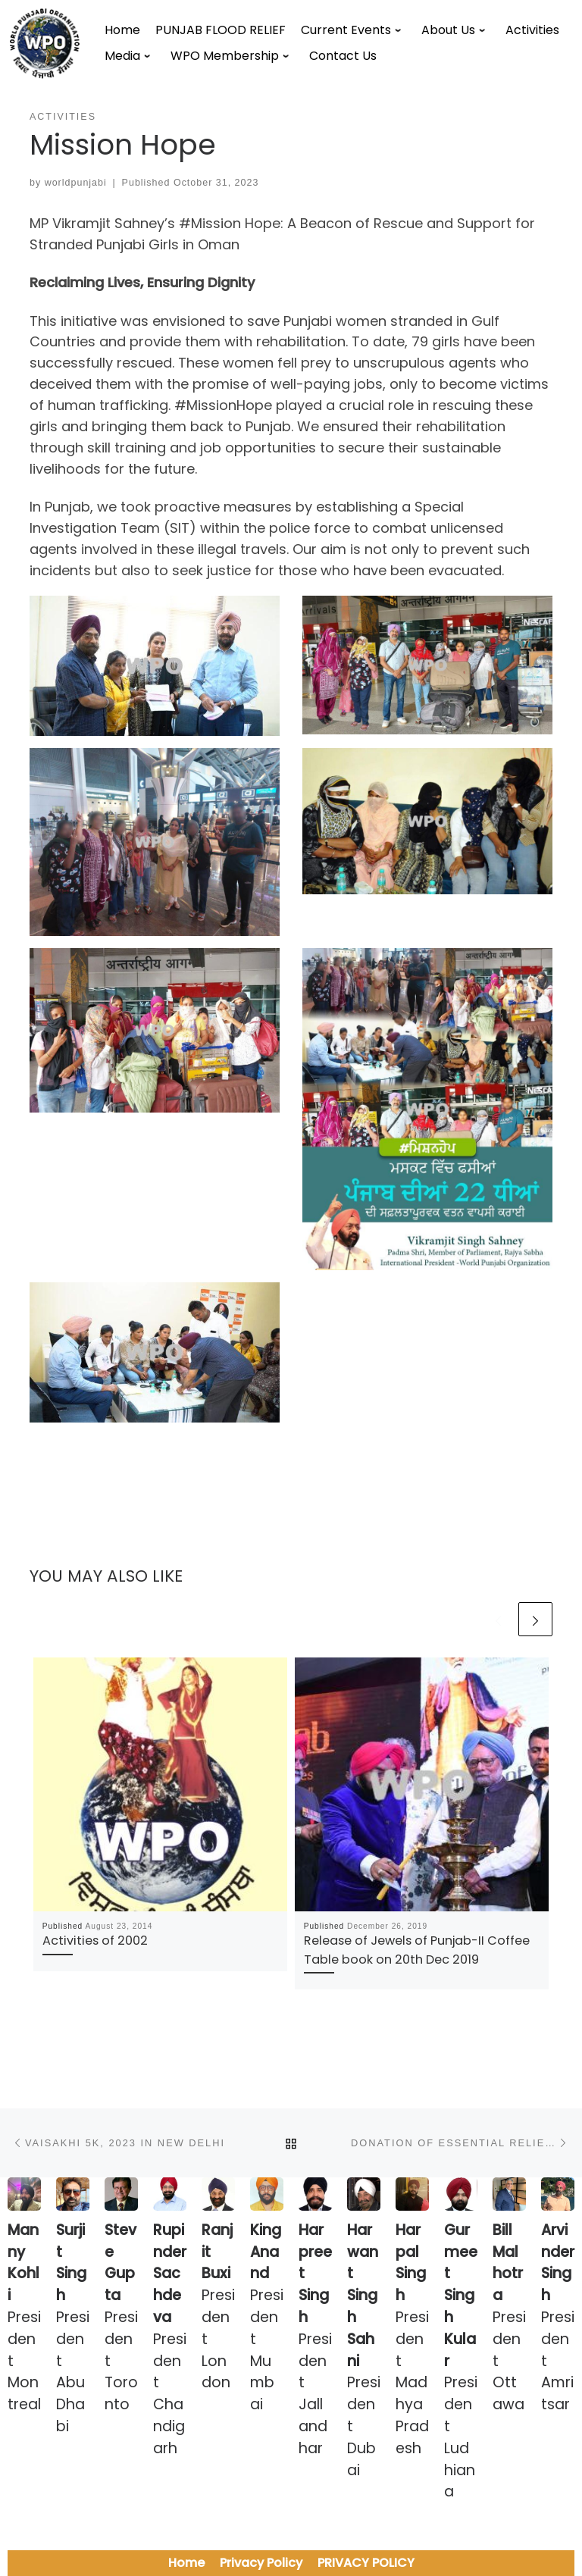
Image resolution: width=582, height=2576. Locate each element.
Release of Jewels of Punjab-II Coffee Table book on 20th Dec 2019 (417, 1949)
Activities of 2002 (95, 1940)
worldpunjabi (76, 182)
